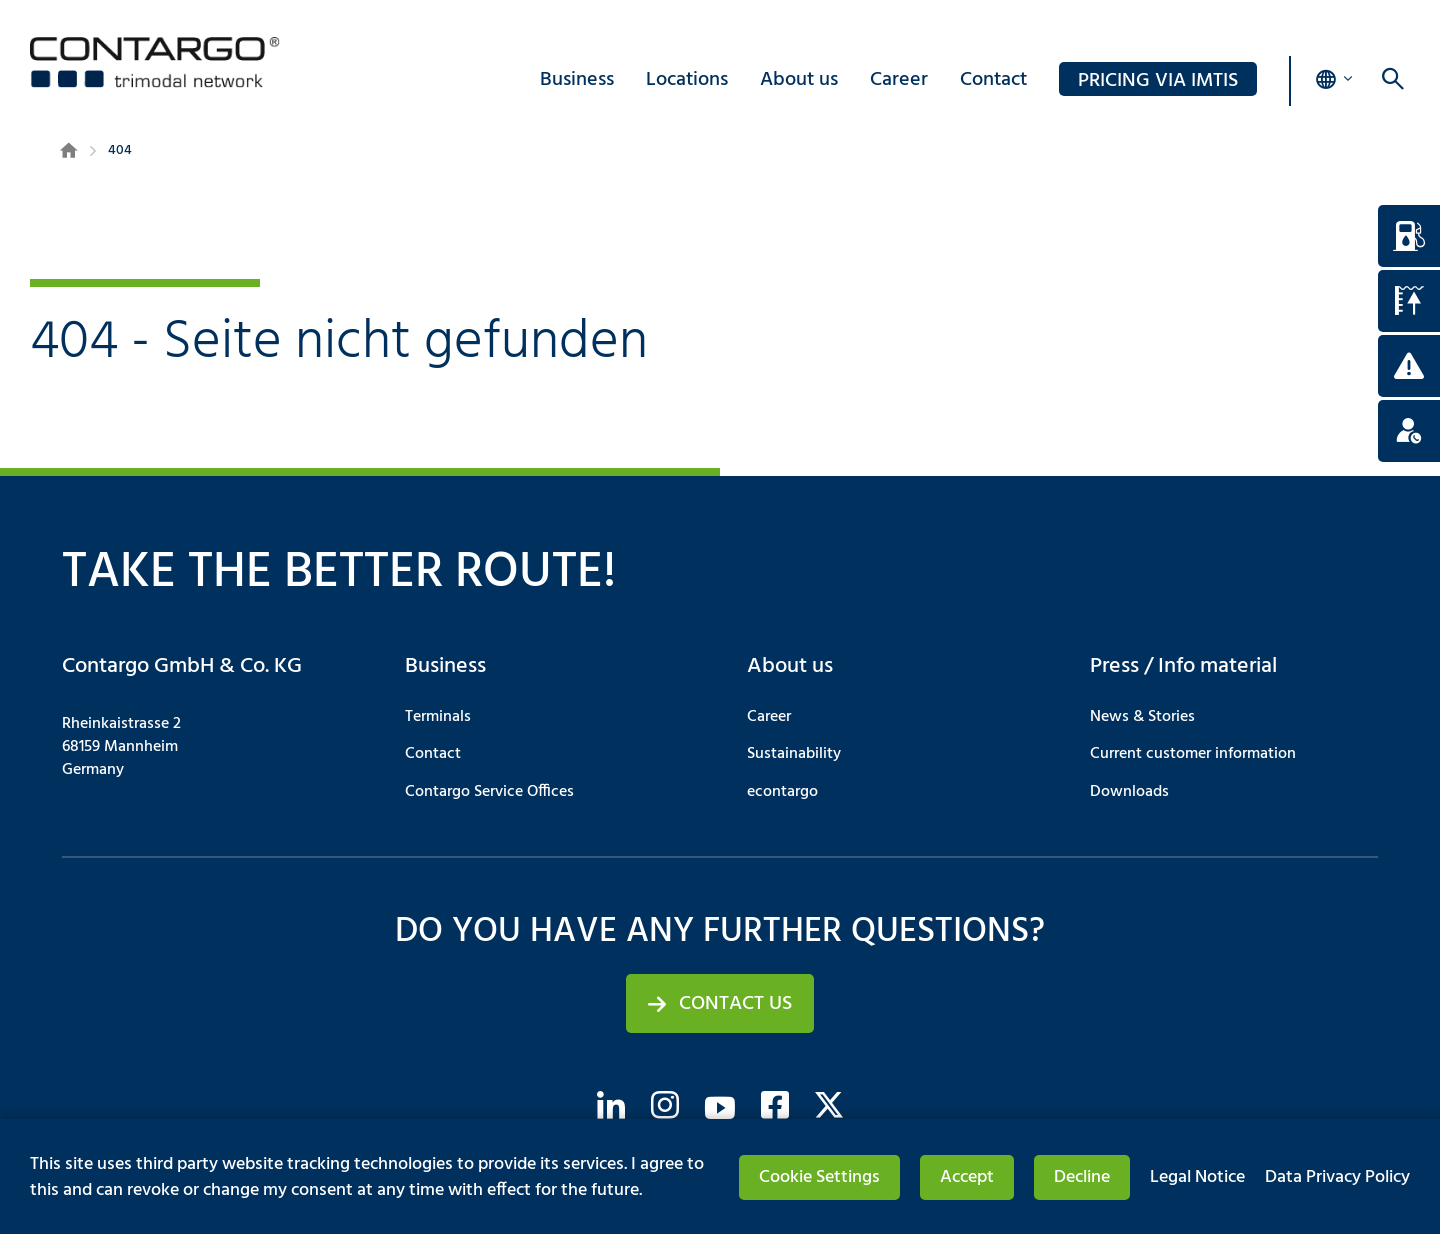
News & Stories (1142, 717)
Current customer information (1193, 754)
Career (899, 80)
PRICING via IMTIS (1158, 80)
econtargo (782, 792)
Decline (1082, 1177)
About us (799, 80)
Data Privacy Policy (1337, 1178)
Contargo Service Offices (489, 792)
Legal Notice (1197, 1178)
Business (577, 80)
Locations (687, 80)
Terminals (438, 717)
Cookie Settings (819, 1177)
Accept (967, 1177)
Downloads (1129, 792)
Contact (993, 80)
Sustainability (794, 754)
